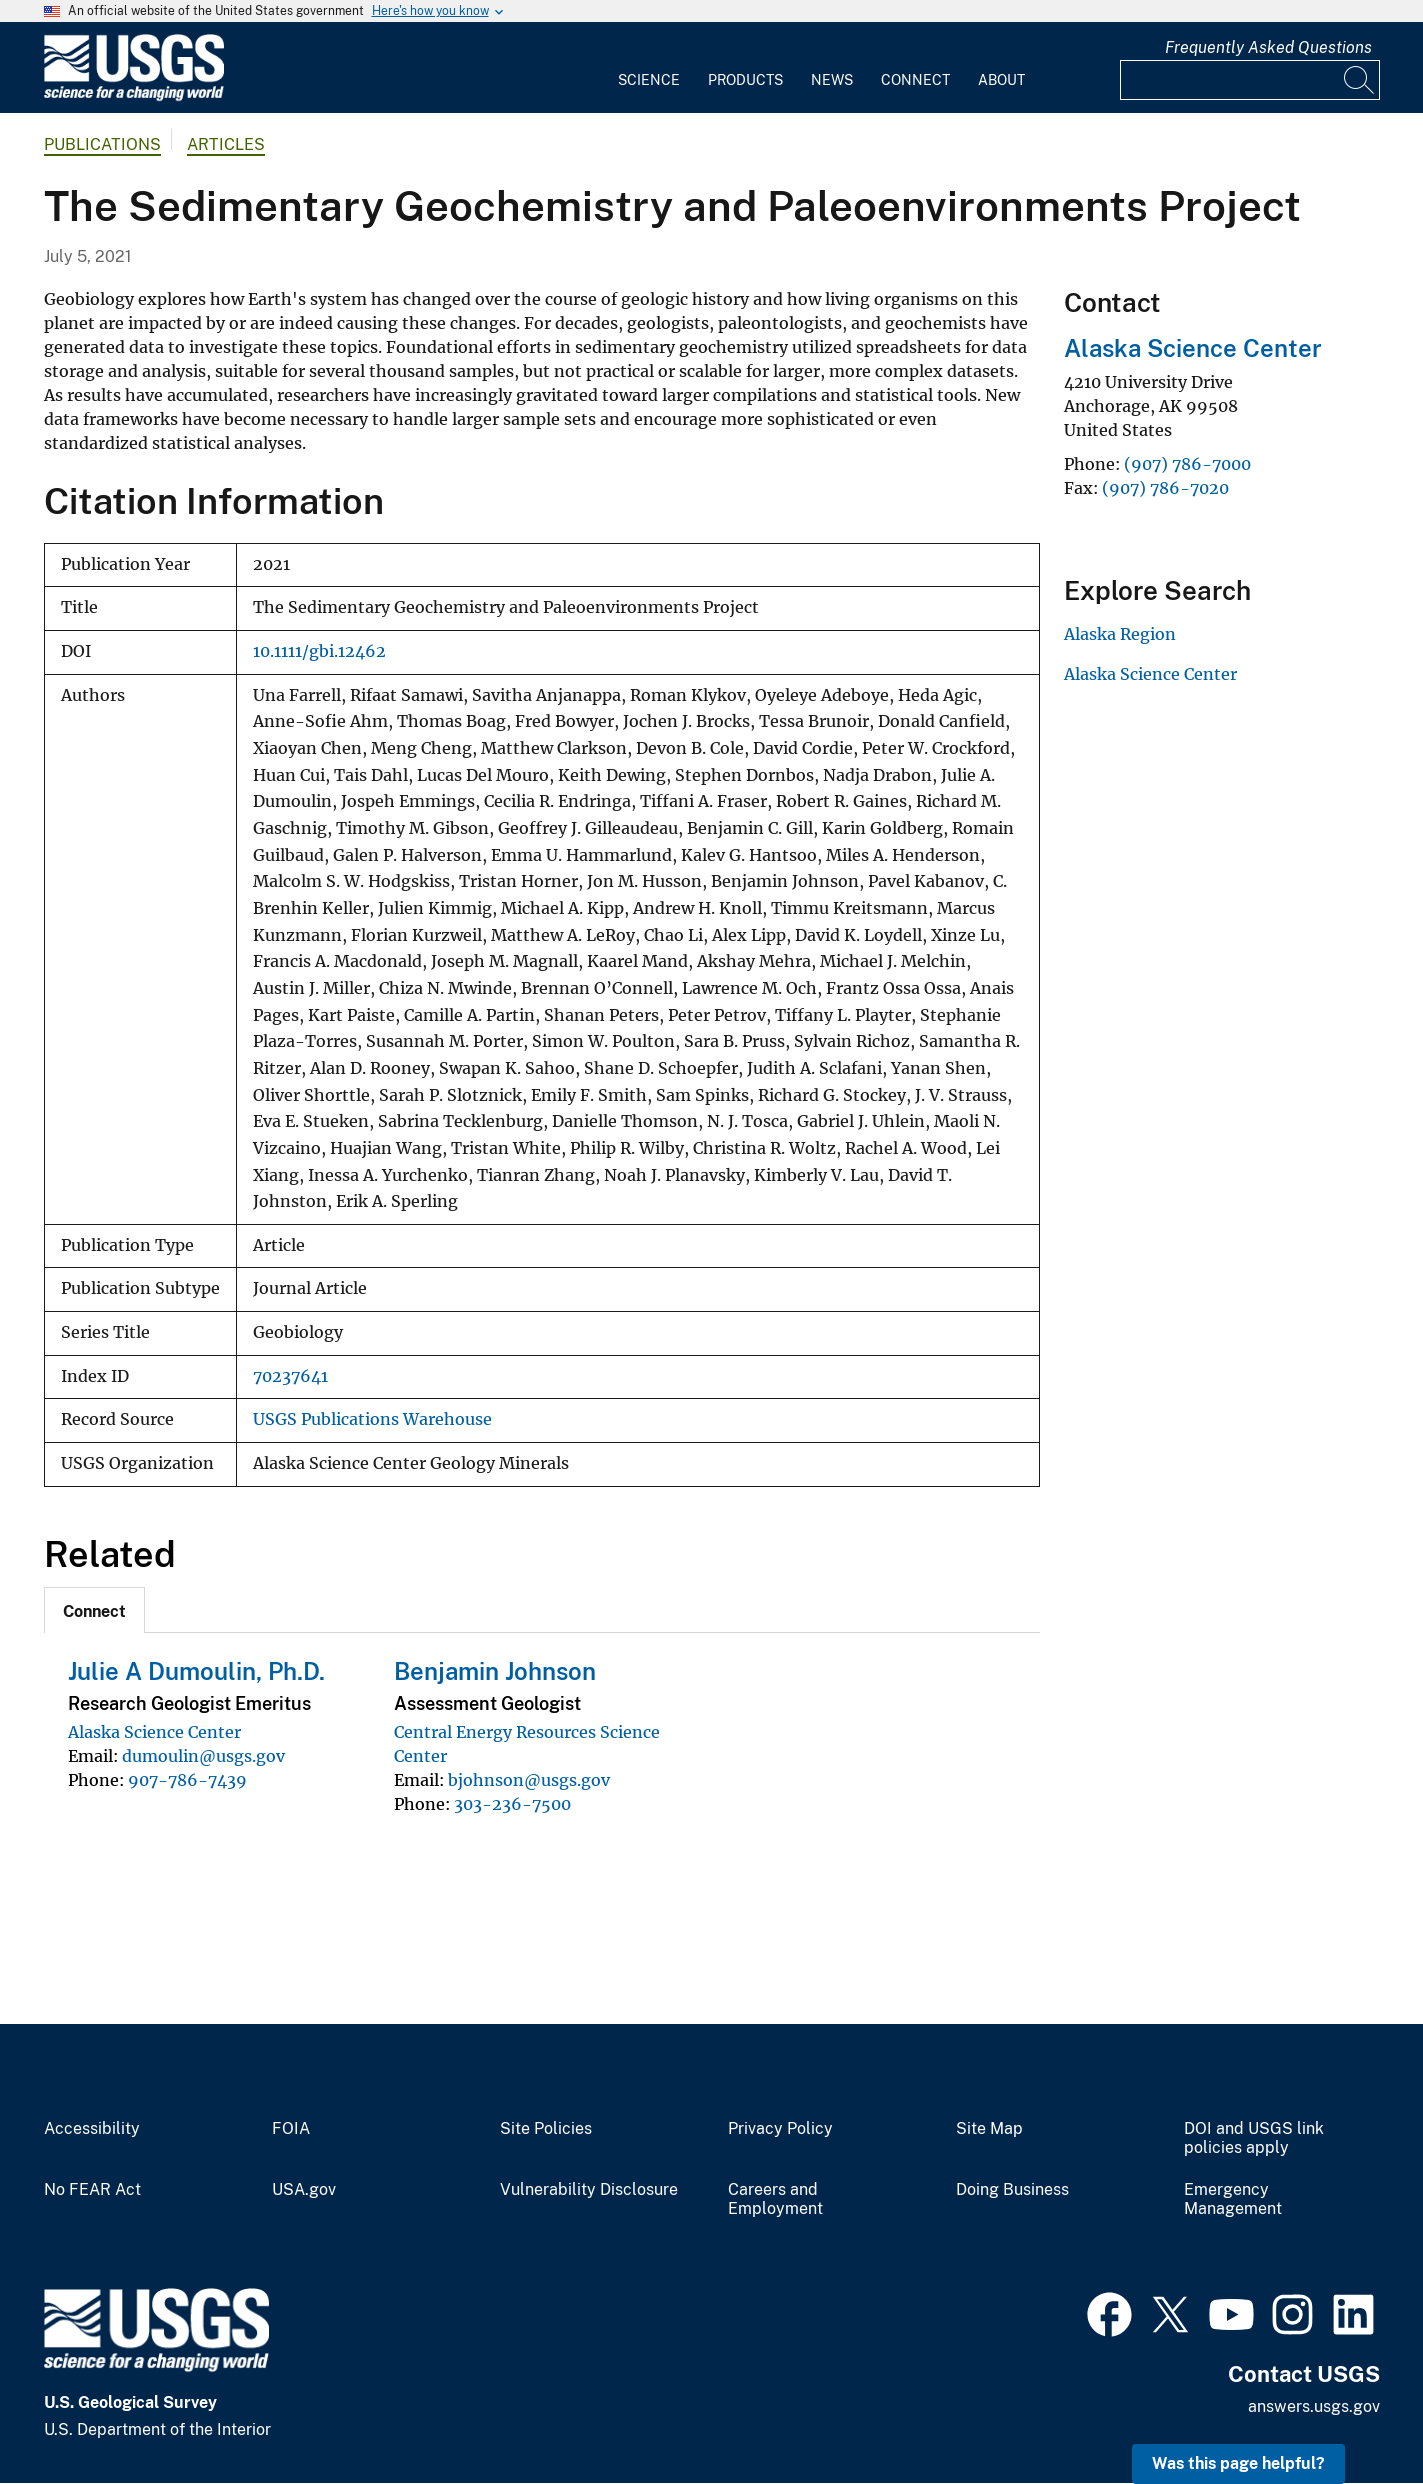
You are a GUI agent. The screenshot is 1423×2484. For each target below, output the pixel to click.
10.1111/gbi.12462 (319, 651)
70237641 (290, 1376)
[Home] (134, 96)
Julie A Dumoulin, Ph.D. (196, 1671)
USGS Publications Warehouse (372, 1419)
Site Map (989, 2129)
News (832, 80)
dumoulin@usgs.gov (203, 1756)
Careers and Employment (775, 2199)
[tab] (94, 1610)
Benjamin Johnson (495, 1671)
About (1001, 80)
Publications (102, 144)
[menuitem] (649, 68)
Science (649, 80)
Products (745, 80)
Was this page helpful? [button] (1238, 2463)
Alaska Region (1120, 634)
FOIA (291, 2129)
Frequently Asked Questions (1268, 47)
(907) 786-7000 (1187, 464)
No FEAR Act (92, 2190)
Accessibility (92, 2129)
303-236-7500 (512, 1804)
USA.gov (304, 2190)
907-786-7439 (187, 1780)
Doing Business (1012, 2190)
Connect (915, 80)
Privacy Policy (780, 2129)
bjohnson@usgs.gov (529, 1780)
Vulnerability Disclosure (589, 2190)
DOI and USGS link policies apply (1254, 2138)
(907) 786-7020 (1165, 488)
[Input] (1250, 80)
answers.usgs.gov (1314, 2406)
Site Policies (546, 2129)
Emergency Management (1233, 2199)
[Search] (1360, 80)
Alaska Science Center (154, 1732)
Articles (226, 144)
